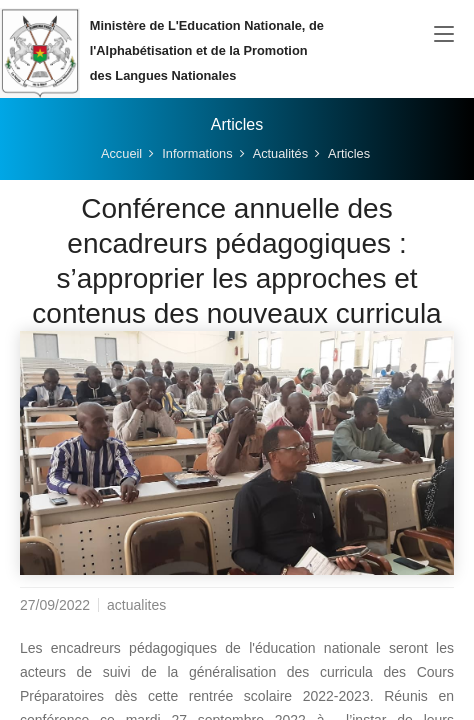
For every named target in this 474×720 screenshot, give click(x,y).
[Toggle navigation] (444, 35)
